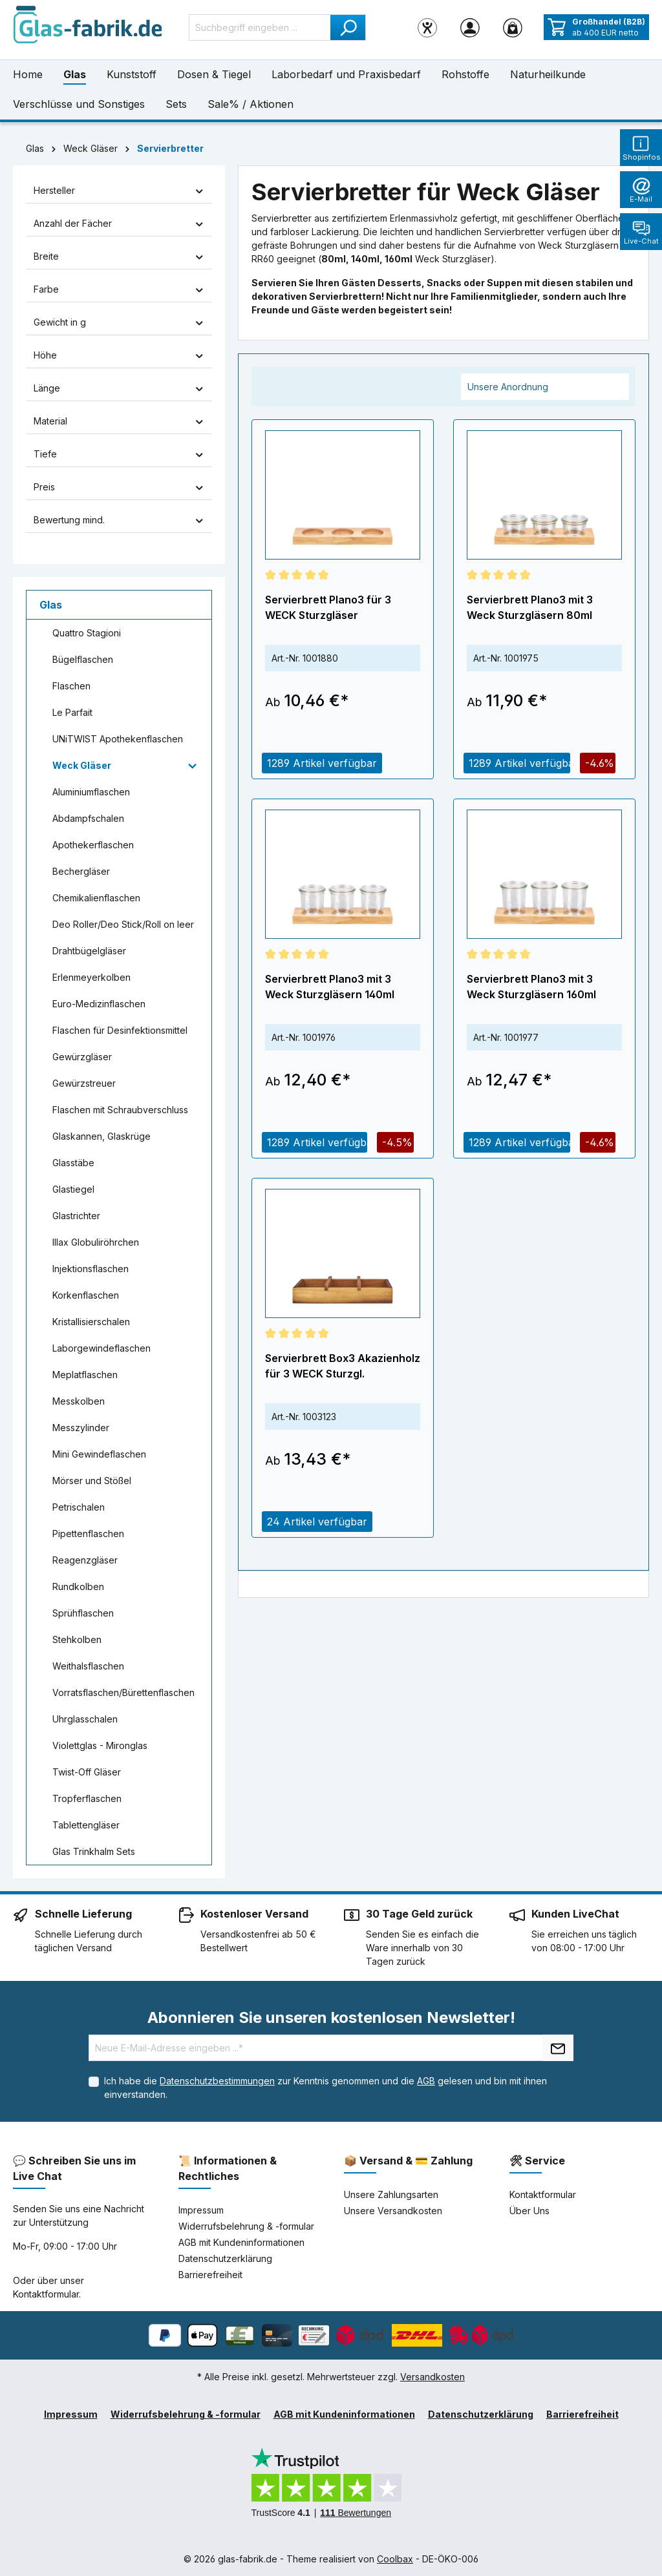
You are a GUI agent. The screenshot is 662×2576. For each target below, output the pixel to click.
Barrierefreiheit (210, 2274)
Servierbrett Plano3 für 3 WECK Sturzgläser (328, 607)
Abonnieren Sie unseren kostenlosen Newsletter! (331, 2017)
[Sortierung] (545, 386)
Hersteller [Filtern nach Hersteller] (119, 190)
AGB (426, 2080)
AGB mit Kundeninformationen (241, 2242)
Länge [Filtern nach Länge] (119, 387)
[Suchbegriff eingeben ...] (260, 27)
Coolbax (395, 2558)
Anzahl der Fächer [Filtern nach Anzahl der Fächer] (119, 223)
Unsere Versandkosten (393, 2210)
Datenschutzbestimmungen (217, 2080)
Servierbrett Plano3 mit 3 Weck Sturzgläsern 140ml (329, 986)
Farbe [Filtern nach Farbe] (119, 289)
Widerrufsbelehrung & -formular (246, 2226)
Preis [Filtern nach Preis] (119, 486)
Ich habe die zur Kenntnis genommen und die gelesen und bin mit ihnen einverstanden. (325, 2087)
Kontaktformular (46, 2293)
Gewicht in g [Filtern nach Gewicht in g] (119, 322)
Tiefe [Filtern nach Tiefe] (119, 453)
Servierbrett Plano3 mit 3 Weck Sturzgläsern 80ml (530, 607)
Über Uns (529, 2210)
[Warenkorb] (513, 27)
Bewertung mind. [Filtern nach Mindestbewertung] (119, 519)
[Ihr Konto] (470, 27)
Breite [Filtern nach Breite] (119, 256)
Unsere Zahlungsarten (391, 2194)
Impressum (201, 2209)
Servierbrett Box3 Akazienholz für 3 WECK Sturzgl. (342, 1366)
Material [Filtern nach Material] (119, 420)
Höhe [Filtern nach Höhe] (119, 355)
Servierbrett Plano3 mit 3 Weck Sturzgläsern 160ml (531, 986)
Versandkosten (432, 2376)
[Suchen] (348, 27)
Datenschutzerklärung (225, 2258)
